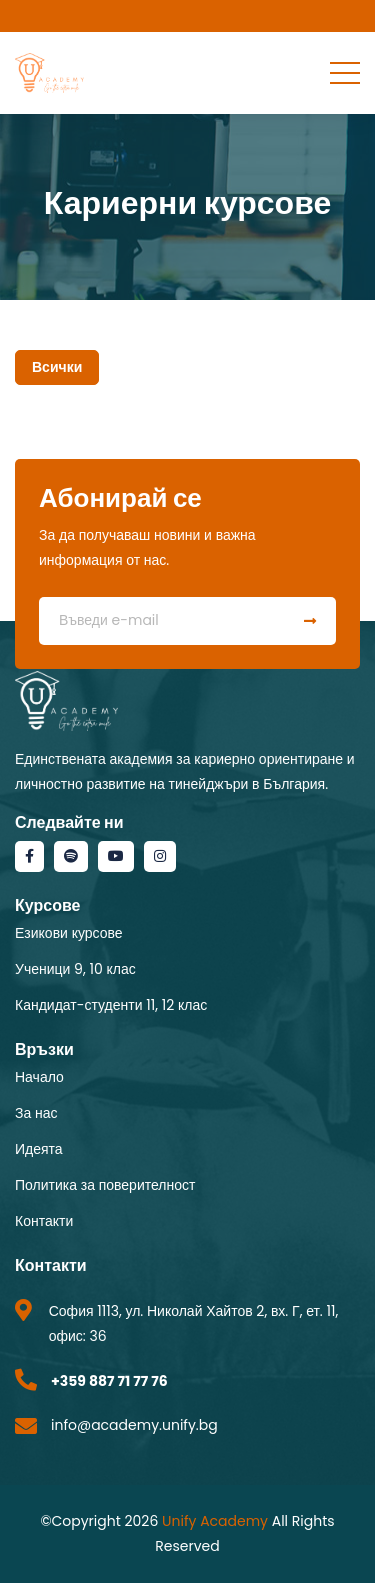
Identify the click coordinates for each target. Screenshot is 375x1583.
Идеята (39, 1149)
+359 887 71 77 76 (109, 1381)
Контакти (44, 1221)
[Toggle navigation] (345, 71)
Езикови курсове (69, 933)
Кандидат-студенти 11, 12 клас (111, 1005)
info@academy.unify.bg (134, 1425)
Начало (39, 1077)
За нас (36, 1113)
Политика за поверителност (105, 1185)
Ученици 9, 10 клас (75, 969)
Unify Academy (215, 1521)
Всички (57, 367)
